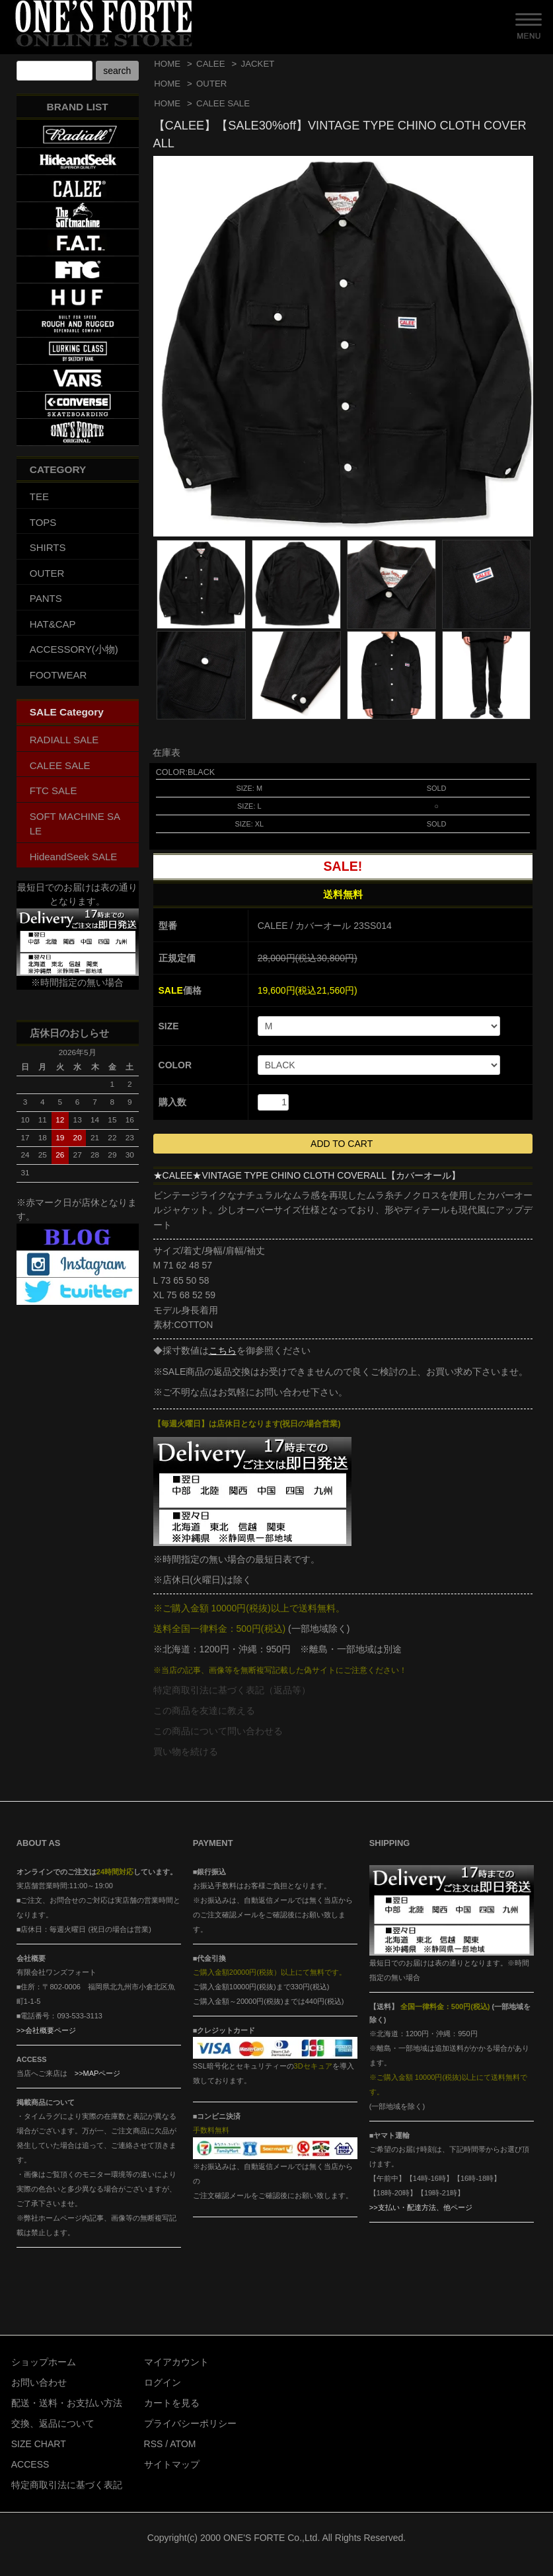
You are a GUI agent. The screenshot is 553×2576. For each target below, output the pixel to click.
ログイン (162, 2382)
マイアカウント (176, 2362)
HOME (167, 64)
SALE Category (67, 712)
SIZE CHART (38, 2444)
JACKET (258, 64)
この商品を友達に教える (204, 1710)
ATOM (183, 2444)
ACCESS (30, 2464)
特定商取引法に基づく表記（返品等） (232, 1690)
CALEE (210, 64)
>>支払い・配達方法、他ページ (420, 2207)
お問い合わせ (39, 2382)
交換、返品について (52, 2423)
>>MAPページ (98, 2073)
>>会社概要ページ (46, 2030)
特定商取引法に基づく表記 (66, 2485)
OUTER (211, 84)
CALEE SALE (223, 103)
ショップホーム (43, 2362)
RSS (153, 2444)
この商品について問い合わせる (218, 1731)
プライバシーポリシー (190, 2423)
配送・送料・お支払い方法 (66, 2403)
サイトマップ (172, 2464)
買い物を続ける (185, 1751)
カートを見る (172, 2403)
